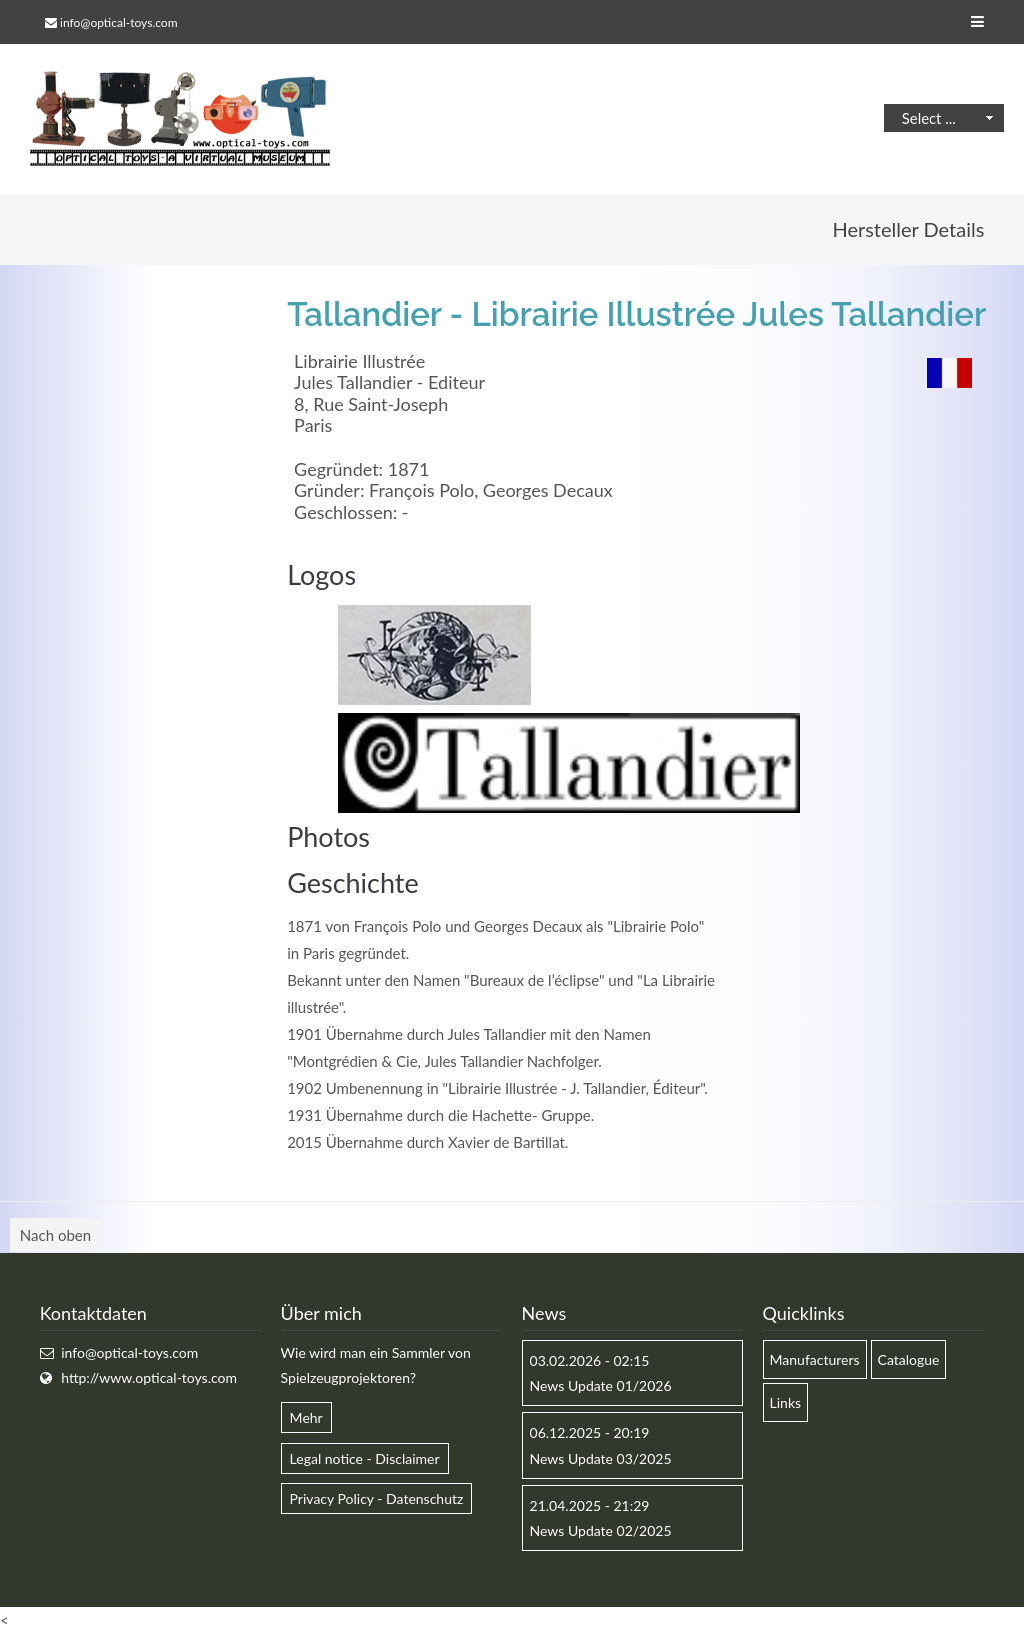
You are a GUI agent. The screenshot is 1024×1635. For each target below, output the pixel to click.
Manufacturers (815, 1359)
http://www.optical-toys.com (149, 1377)
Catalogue (909, 1359)
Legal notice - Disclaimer (365, 1458)
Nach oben (55, 1235)
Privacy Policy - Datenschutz (377, 1498)
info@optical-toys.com (118, 22)
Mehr (306, 1418)
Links (786, 1402)
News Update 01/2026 (601, 1385)
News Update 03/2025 (601, 1458)
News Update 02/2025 (601, 1530)
